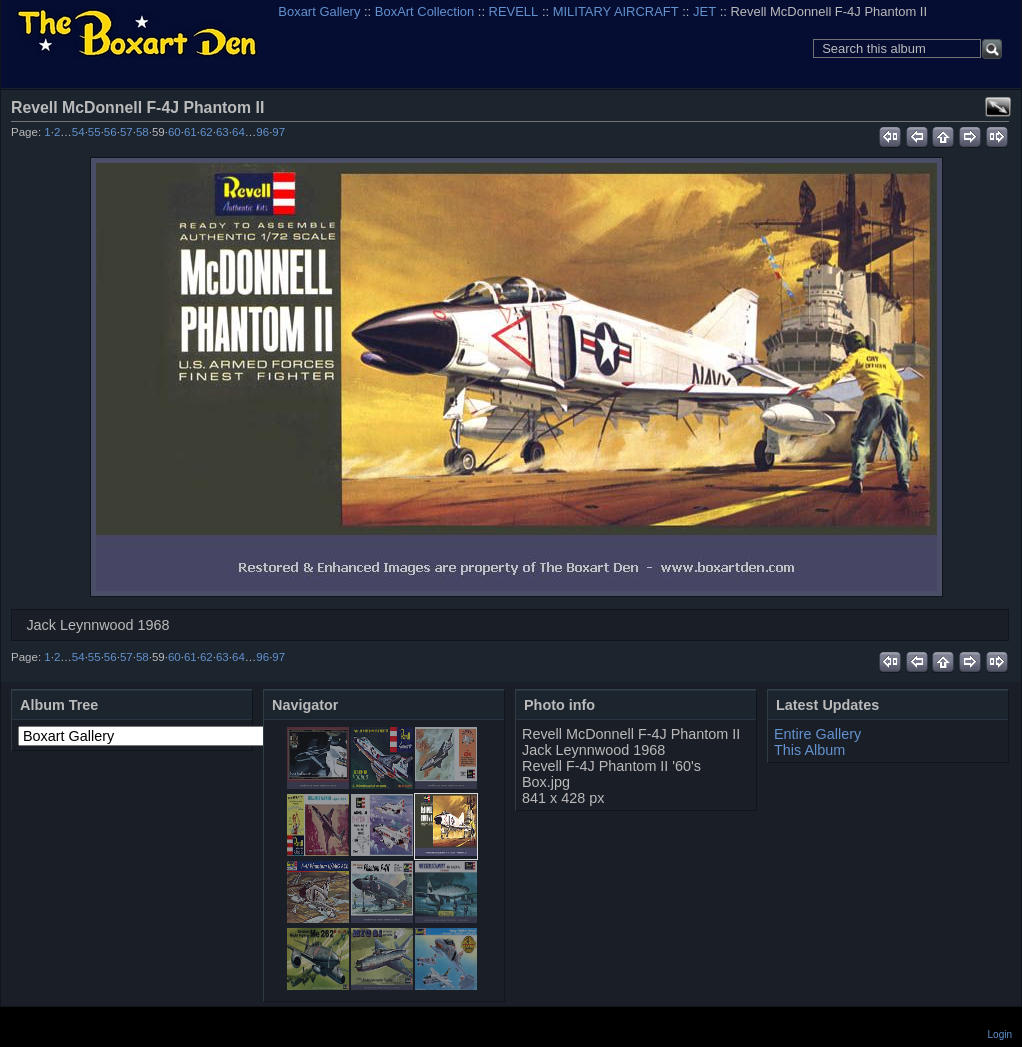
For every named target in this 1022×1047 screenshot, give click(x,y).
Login (1000, 1034)
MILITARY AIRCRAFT (616, 11)
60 (174, 132)
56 (110, 132)
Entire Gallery (817, 734)
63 (222, 132)
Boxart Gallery (319, 11)
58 (142, 132)
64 (238, 132)
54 (78, 132)
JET (704, 11)
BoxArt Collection (424, 11)
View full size (998, 107)
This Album (809, 750)
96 (262, 132)
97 (278, 132)
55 (94, 132)
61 (190, 132)
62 (206, 132)
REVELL (514, 11)
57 (126, 132)
